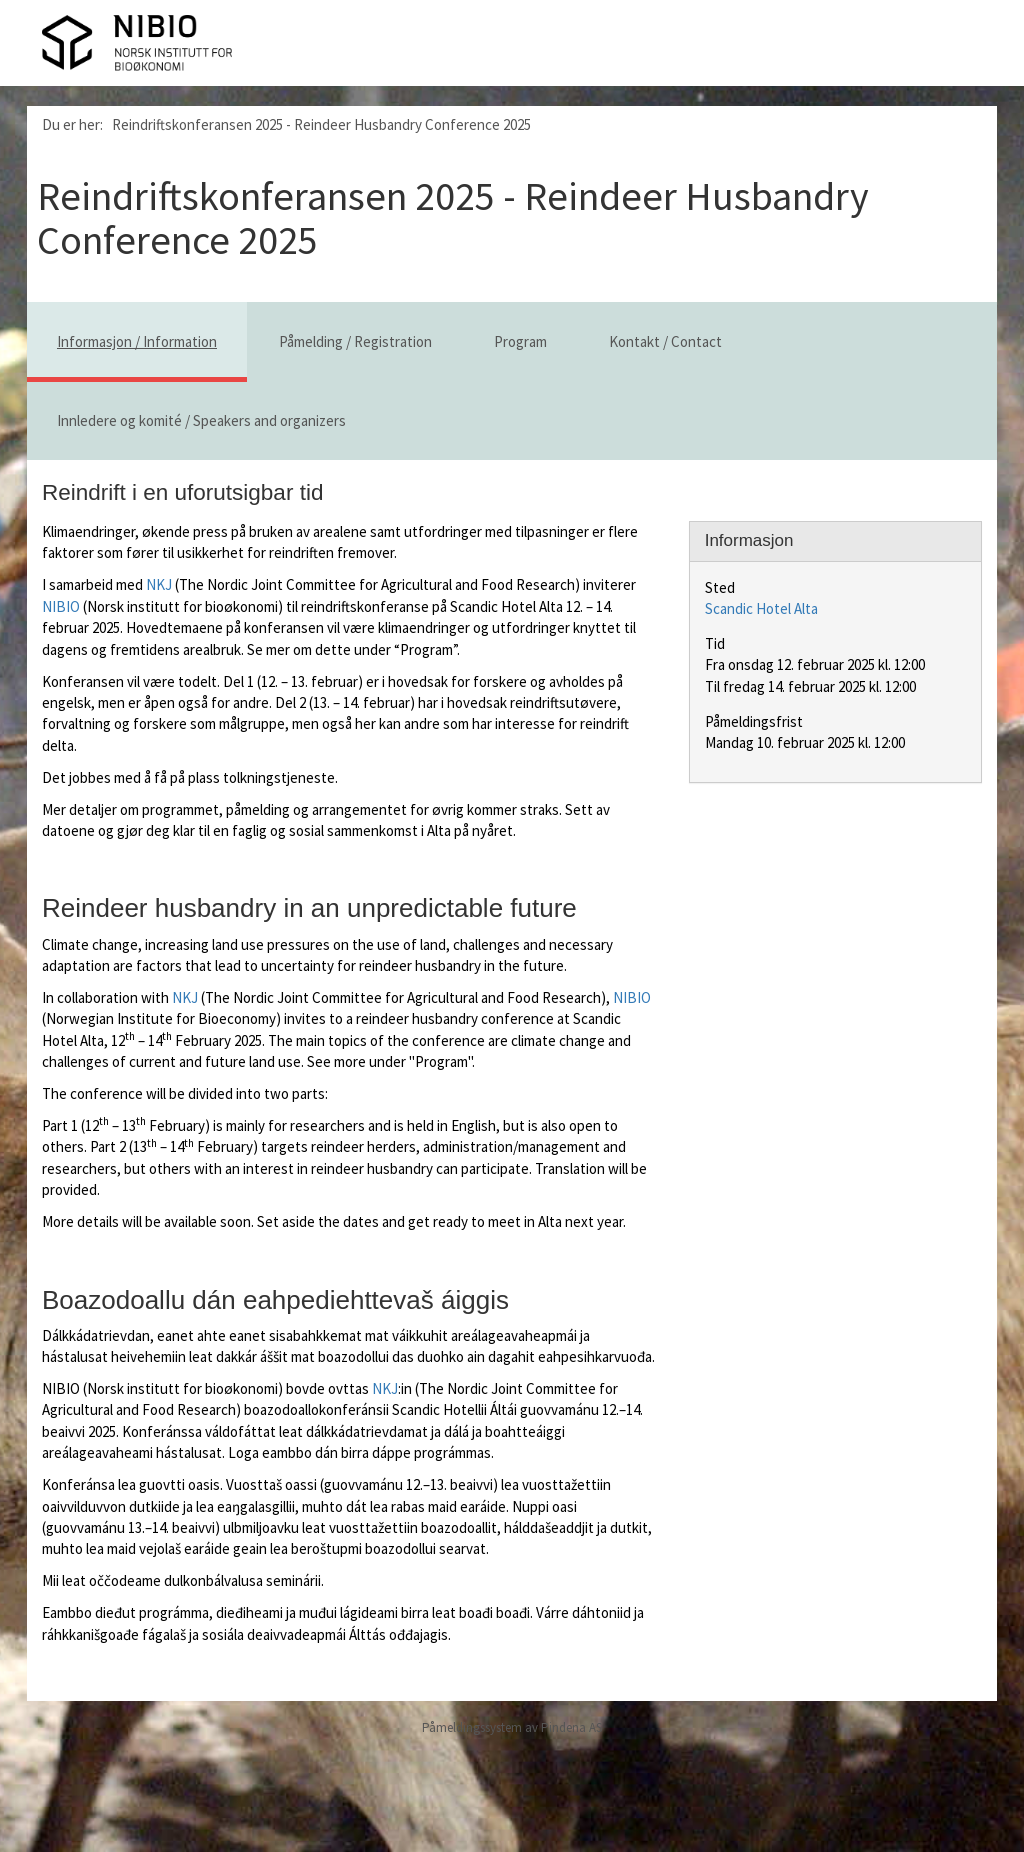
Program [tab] (520, 341)
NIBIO (61, 606)
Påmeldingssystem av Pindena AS (512, 1727)
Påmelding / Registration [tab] (355, 341)
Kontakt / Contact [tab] (665, 341)
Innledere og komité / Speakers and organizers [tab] (201, 420)
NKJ (159, 584)
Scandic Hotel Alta (761, 608)
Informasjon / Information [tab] (137, 341)
